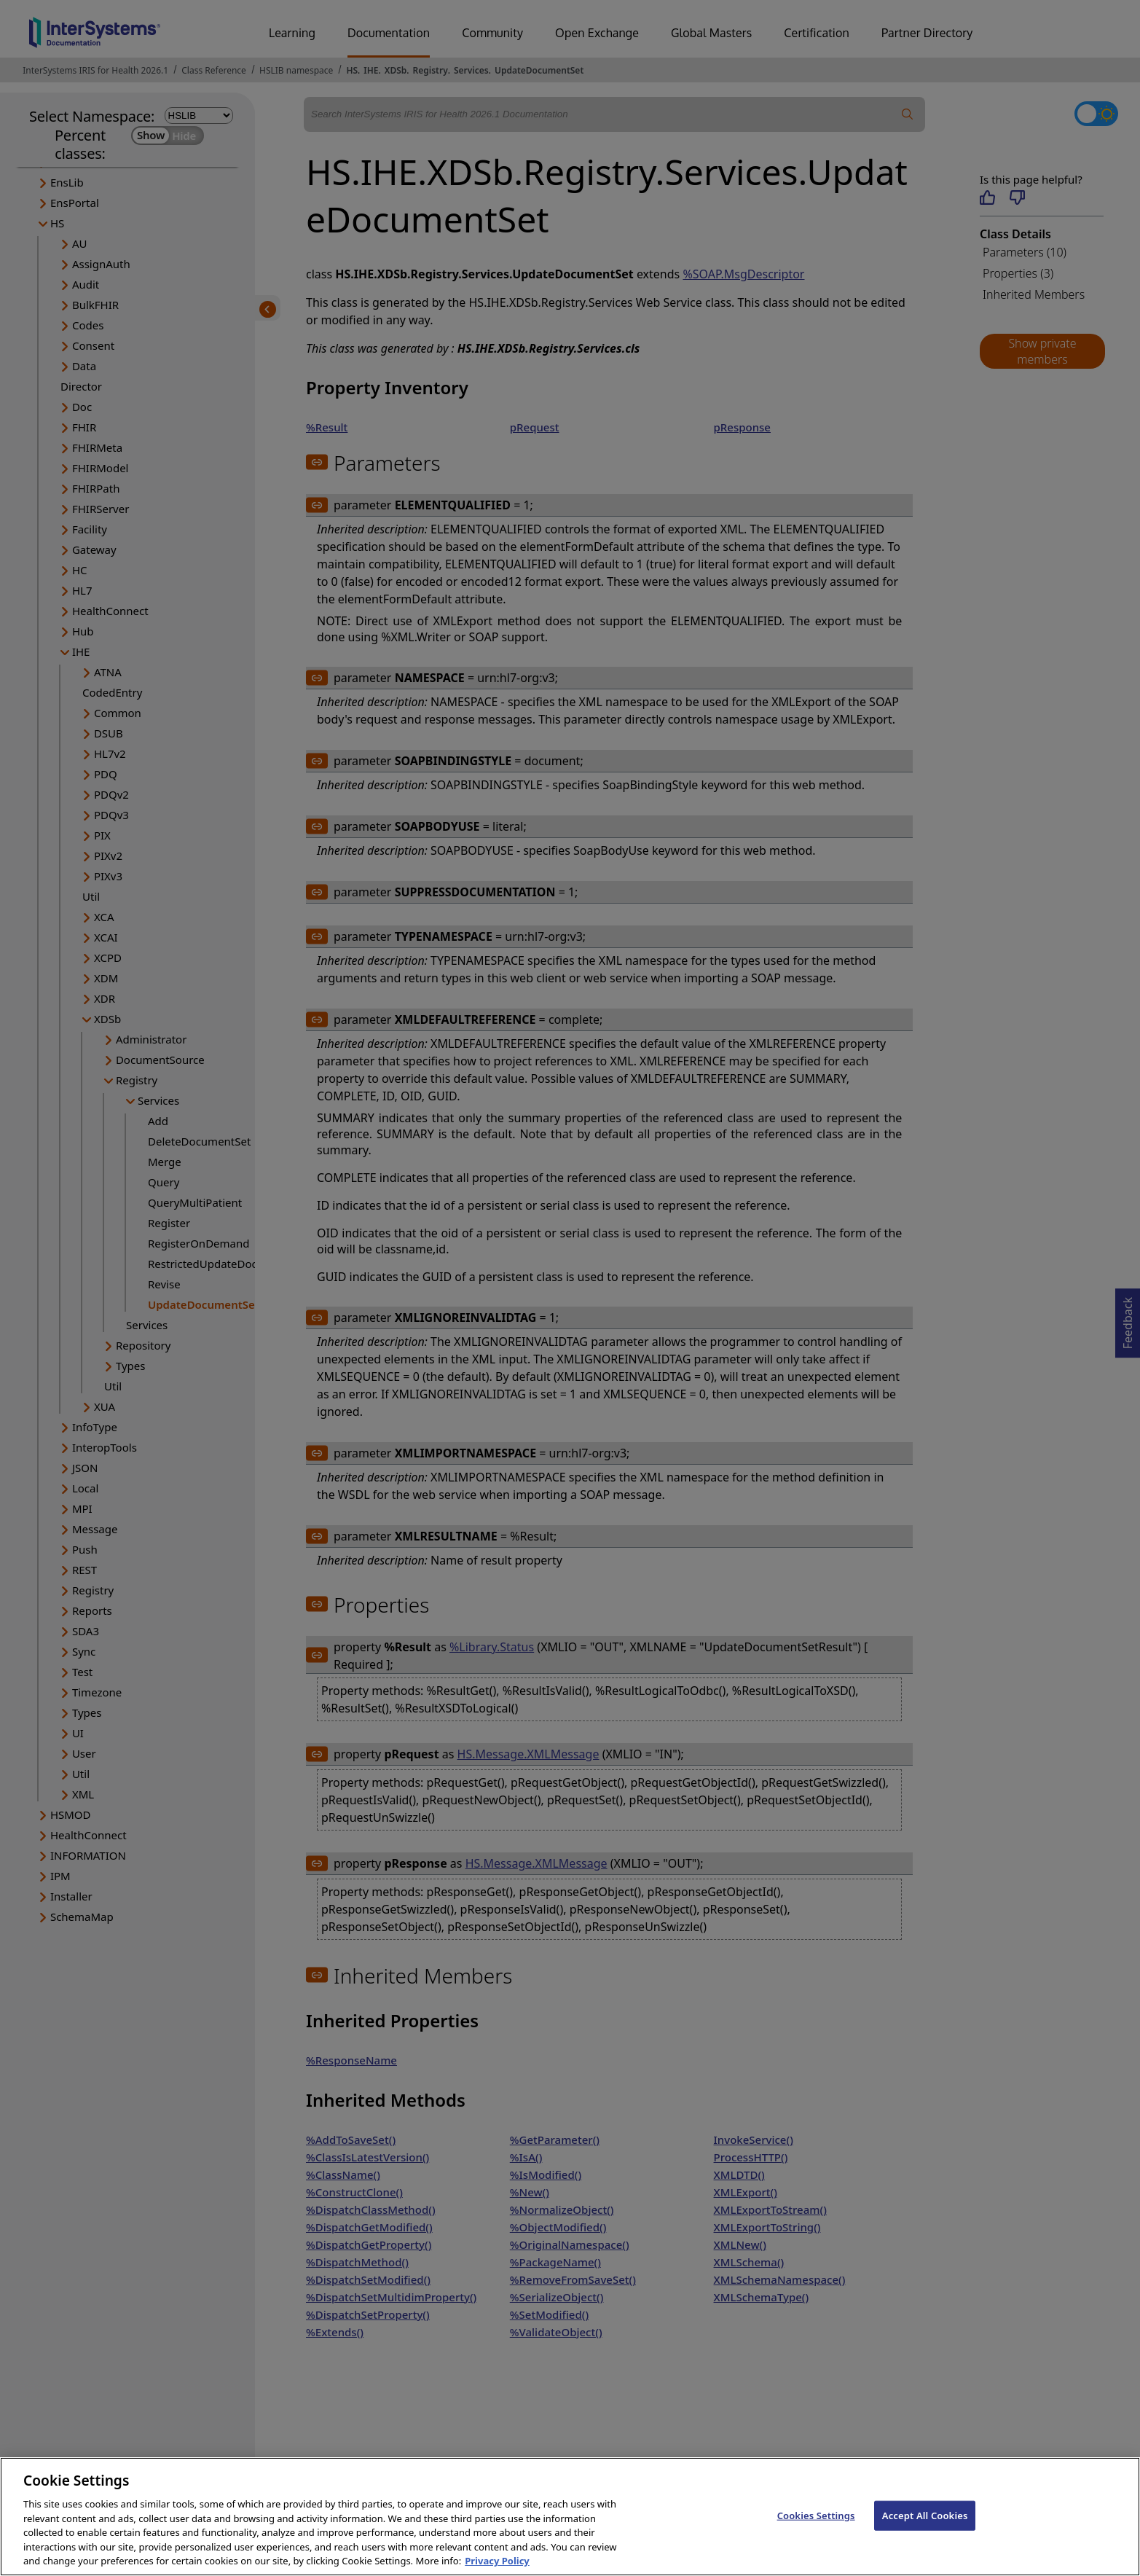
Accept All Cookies (925, 2531)
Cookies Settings (816, 2531)
